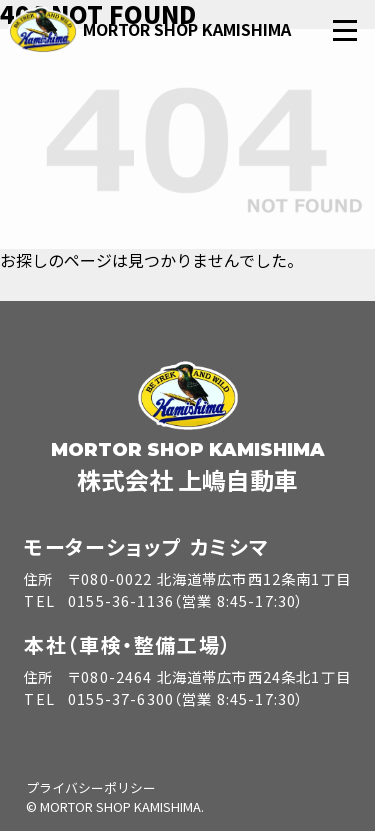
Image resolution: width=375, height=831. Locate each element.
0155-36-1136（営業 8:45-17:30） (186, 600)
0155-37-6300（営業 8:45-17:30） (186, 698)
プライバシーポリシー (91, 787)
